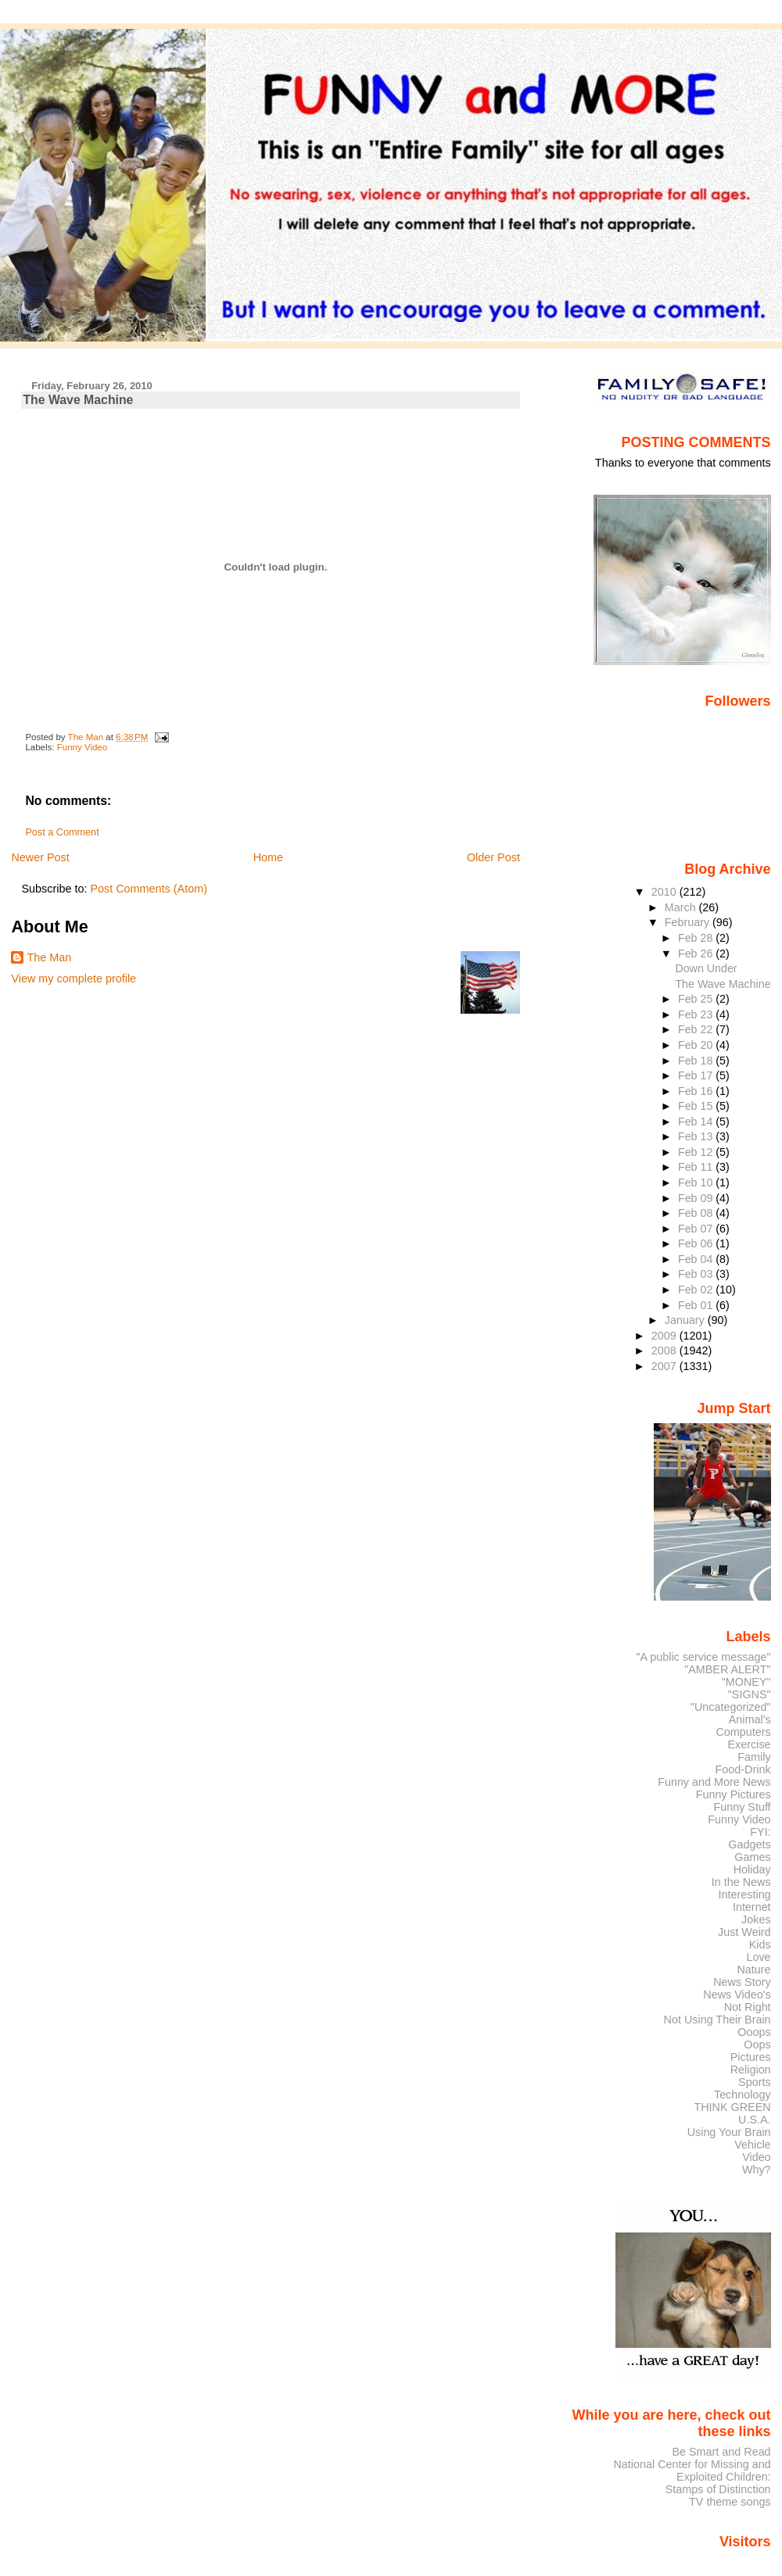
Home (268, 857)
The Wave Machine (722, 984)
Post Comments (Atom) (148, 888)
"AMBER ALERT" (727, 1669)
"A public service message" (703, 1657)
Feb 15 (697, 1106)
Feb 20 (697, 1045)
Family (753, 1757)
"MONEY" (746, 1682)
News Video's (736, 1994)
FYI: (760, 1832)
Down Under (706, 968)
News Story (741, 1982)
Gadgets (749, 1844)
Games (752, 1857)
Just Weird (744, 1932)
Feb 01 (697, 1305)
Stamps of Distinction (718, 2489)
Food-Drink (743, 1769)
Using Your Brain (729, 2132)
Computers (743, 1732)
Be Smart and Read (721, 2451)
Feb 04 (697, 1259)
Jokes (756, 1919)
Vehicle (752, 2144)
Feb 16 (697, 1091)
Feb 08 (697, 1213)
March (682, 907)
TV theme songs (730, 2502)
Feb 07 (697, 1228)
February (688, 922)
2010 (665, 892)
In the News (741, 1882)
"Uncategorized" (731, 1707)
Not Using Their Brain (717, 2019)
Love (758, 1957)
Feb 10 (697, 1182)
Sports (754, 2082)
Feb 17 (697, 1075)
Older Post (493, 857)
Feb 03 (697, 1274)
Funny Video (82, 747)
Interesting (745, 1894)
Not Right (747, 2007)
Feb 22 (697, 1029)
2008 (665, 1350)
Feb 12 (697, 1152)
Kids (760, 1944)
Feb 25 (697, 999)
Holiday (752, 1869)
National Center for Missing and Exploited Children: (691, 2470)
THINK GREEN (732, 2107)
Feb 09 (697, 1198)
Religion (750, 2069)
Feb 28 (697, 938)
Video (756, 2157)
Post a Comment (62, 832)
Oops (757, 2044)
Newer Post (40, 857)
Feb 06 (697, 1243)
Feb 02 (697, 1289)
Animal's (750, 1719)
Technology (742, 2094)
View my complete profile (73, 978)
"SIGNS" (749, 1694)
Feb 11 (697, 1167)
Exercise (749, 1744)
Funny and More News (714, 1782)
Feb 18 (697, 1060)
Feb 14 (697, 1121)
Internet (752, 1907)
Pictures (750, 2057)
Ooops (753, 2032)
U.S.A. (754, 2119)
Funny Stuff (741, 1807)
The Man (49, 957)
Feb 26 (697, 953)
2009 (665, 1335)
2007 (665, 1366)
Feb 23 (697, 1014)
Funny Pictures (733, 1794)
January (686, 1320)
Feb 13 (697, 1136)
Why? (756, 2169)
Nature (754, 1969)
